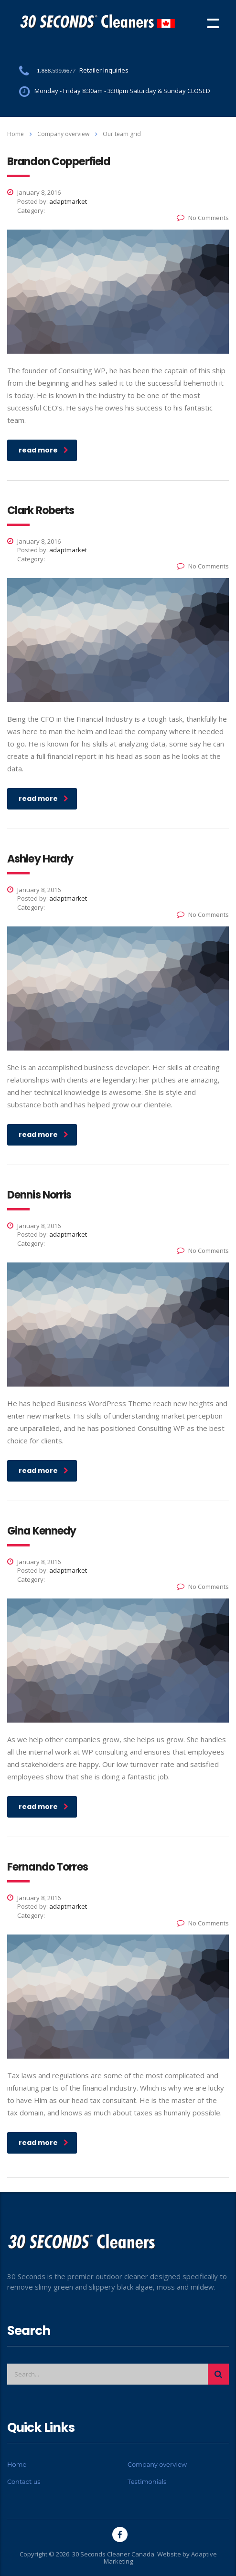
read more (43, 450)
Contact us (24, 2481)
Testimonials (147, 2481)
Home (15, 134)
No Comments (203, 217)
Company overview (157, 2464)
